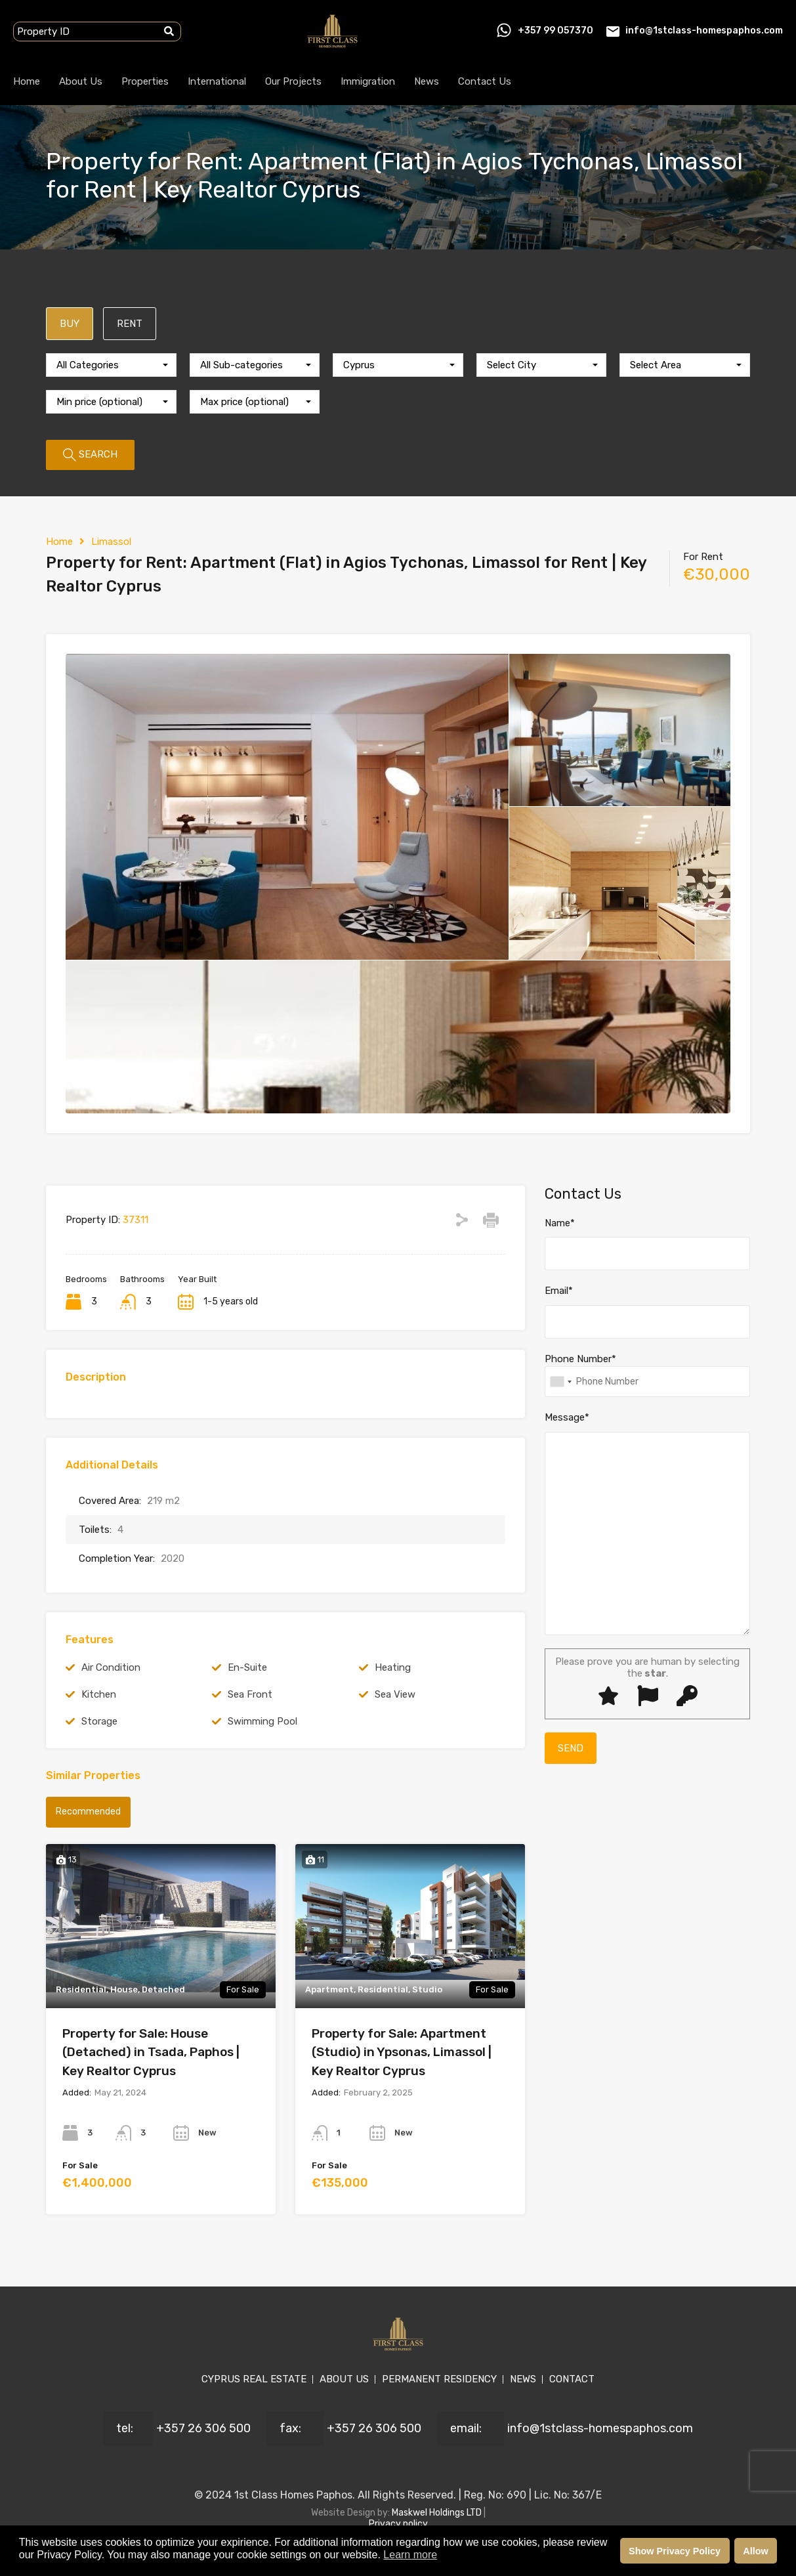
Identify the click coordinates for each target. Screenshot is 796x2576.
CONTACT (572, 2379)
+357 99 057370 (555, 30)
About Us (80, 81)
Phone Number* (580, 1359)
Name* (560, 1223)
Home (26, 81)
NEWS (523, 2379)
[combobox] (111, 365)
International (217, 81)
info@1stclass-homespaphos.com (704, 30)
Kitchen (98, 1694)
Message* (567, 1417)
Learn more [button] (410, 2554)
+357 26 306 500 (203, 2428)
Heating (393, 1667)
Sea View (395, 1694)
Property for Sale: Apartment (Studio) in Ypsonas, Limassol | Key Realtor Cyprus (402, 2052)
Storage (99, 1721)
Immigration (368, 81)
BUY (69, 324)
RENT (129, 324)
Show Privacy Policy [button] (675, 2551)
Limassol (111, 541)
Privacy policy (398, 2523)
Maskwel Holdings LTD (438, 2512)
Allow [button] (755, 2551)
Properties (145, 81)
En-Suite (247, 1667)
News (426, 81)
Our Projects (293, 81)
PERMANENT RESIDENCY (439, 2379)
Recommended (88, 1811)
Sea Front (250, 1694)
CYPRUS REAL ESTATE (253, 2379)
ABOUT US (344, 2379)
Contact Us (484, 81)
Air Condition (110, 1667)
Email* (559, 1291)
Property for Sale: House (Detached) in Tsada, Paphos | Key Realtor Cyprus (151, 2052)
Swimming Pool (262, 1721)
